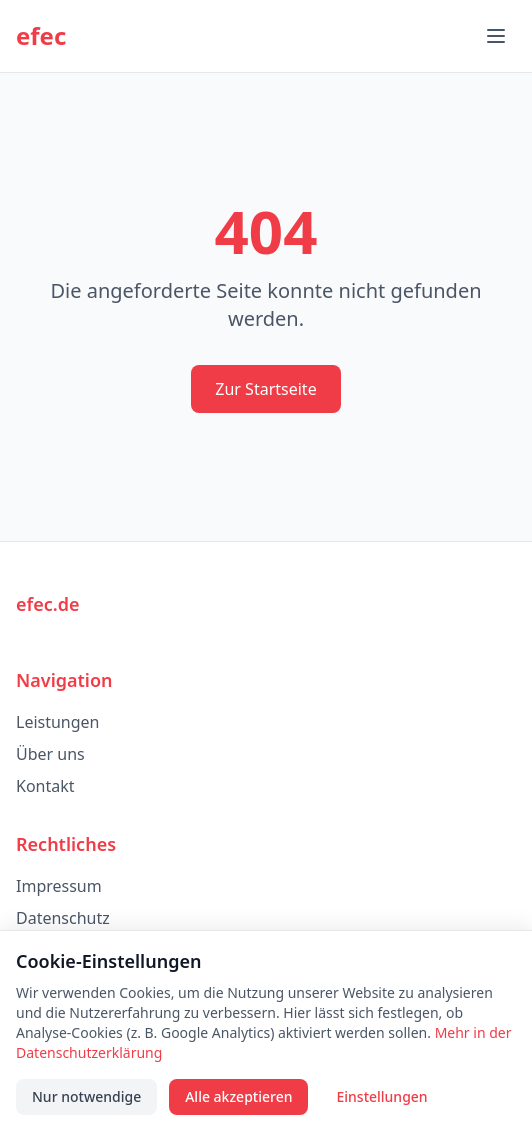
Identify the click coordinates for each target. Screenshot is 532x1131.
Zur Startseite (265, 389)
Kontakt (45, 786)
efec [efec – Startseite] (41, 36)
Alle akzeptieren (238, 1096)
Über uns (50, 754)
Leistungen (58, 722)
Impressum (59, 886)
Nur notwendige (86, 1096)
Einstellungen (381, 1096)
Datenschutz (63, 918)
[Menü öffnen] (496, 36)
